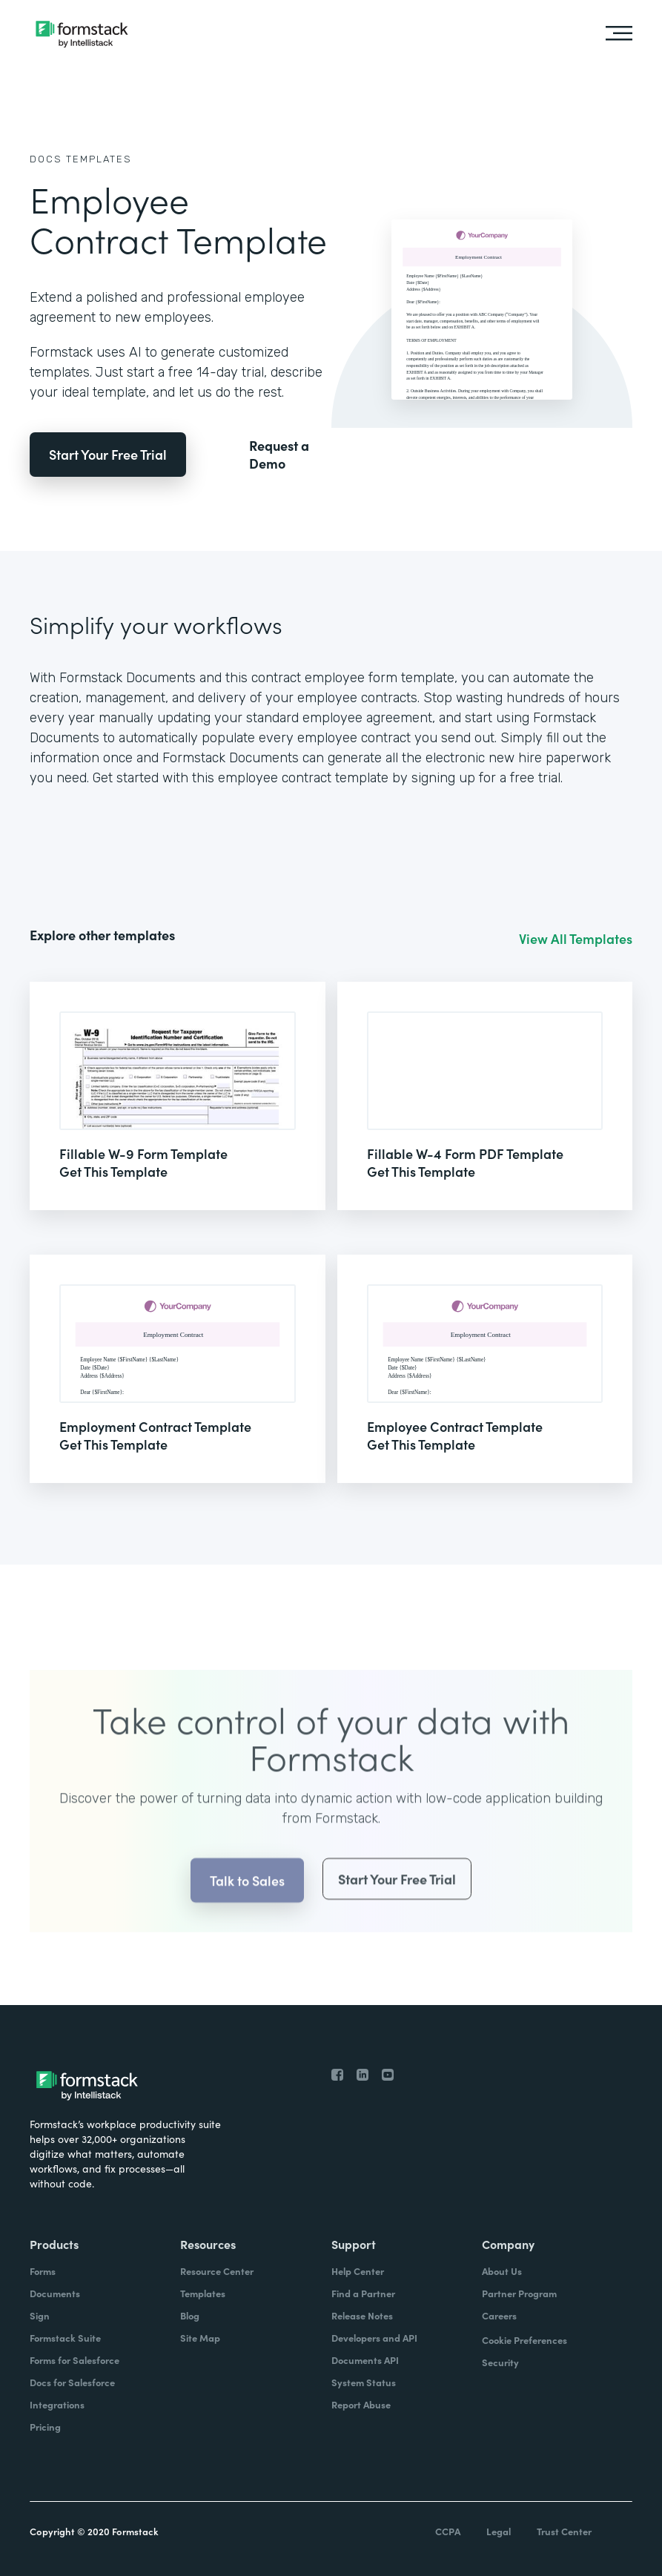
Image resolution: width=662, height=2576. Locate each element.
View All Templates (575, 939)
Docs (46, 159)
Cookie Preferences (524, 2340)
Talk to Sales (247, 1909)
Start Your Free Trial (108, 454)
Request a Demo (279, 454)
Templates (99, 159)
